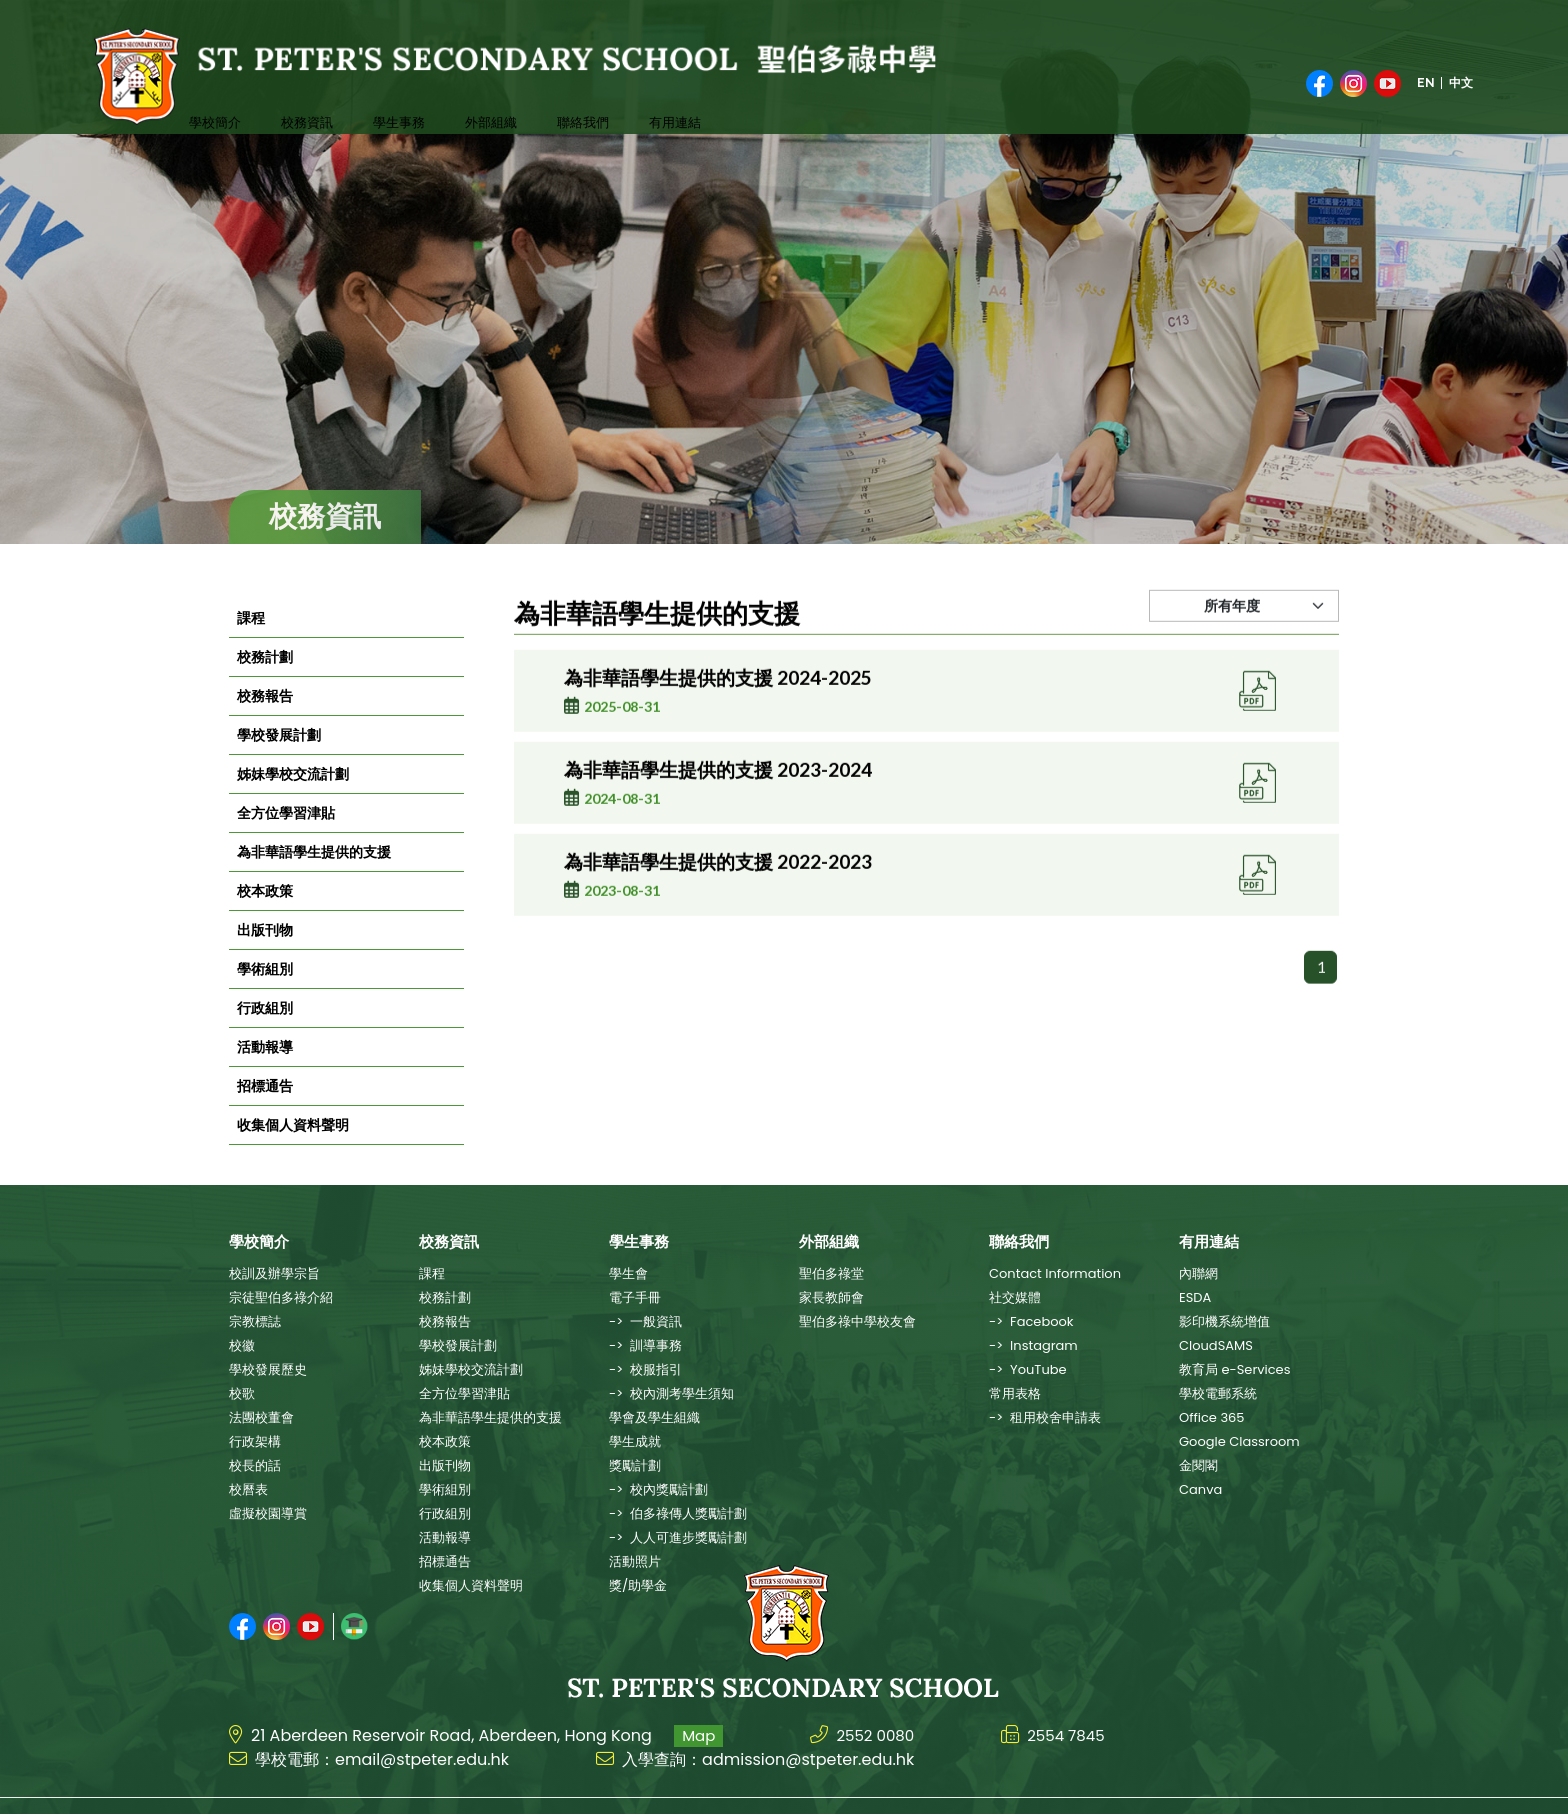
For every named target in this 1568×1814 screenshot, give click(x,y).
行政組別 (265, 1035)
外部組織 (449, 87)
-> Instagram (1033, 1345)
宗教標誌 (255, 1321)
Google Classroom (1239, 1441)
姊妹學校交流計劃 (293, 801)
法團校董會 (261, 1417)
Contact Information (1055, 1273)
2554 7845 (1073, 1703)
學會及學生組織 (654, 1417)
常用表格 (1015, 1393)
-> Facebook (1031, 1321)
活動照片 (635, 1561)
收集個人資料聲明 (293, 1152)
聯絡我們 (529, 87)
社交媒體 (1015, 1297)
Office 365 (1211, 1417)
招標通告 (265, 1113)
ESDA (1195, 1297)
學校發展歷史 (268, 1369)
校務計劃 (265, 684)
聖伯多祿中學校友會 (857, 1321)
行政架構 (255, 1441)
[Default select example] (1244, 653)
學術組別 (265, 996)
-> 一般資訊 (645, 1321)
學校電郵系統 (1218, 1393)
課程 (251, 645)
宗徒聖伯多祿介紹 (281, 1297)
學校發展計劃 (279, 762)
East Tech (1313, 1790)
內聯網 (1198, 1273)
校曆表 (248, 1489)
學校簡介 (209, 87)
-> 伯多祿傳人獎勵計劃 (678, 1513)
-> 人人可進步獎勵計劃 (678, 1537)
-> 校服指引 (645, 1369)
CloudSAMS (1216, 1345)
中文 (1461, 70)
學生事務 (369, 87)
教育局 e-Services (1234, 1369)
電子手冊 (635, 1297)
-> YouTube (1028, 1369)
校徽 (242, 1345)
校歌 (242, 1393)
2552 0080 (877, 1703)
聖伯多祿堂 (831, 1273)
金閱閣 (1198, 1465)
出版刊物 (265, 957)
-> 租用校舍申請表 (1045, 1417)
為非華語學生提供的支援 (314, 879)
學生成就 (635, 1441)
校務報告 (265, 723)
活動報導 (265, 1074)
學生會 (628, 1273)
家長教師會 (831, 1297)
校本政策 (265, 918)
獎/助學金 (638, 1585)
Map (698, 1703)
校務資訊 (289, 87)
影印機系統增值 (1224, 1321)
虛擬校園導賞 (268, 1513)
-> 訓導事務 (645, 1345)
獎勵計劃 (635, 1465)
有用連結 (609, 87)
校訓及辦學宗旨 (274, 1273)
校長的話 (255, 1465)
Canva (1200, 1489)
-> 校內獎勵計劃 (658, 1489)
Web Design (1233, 1790)
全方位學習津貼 (286, 840)
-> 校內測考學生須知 (671, 1393)
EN (1426, 70)
